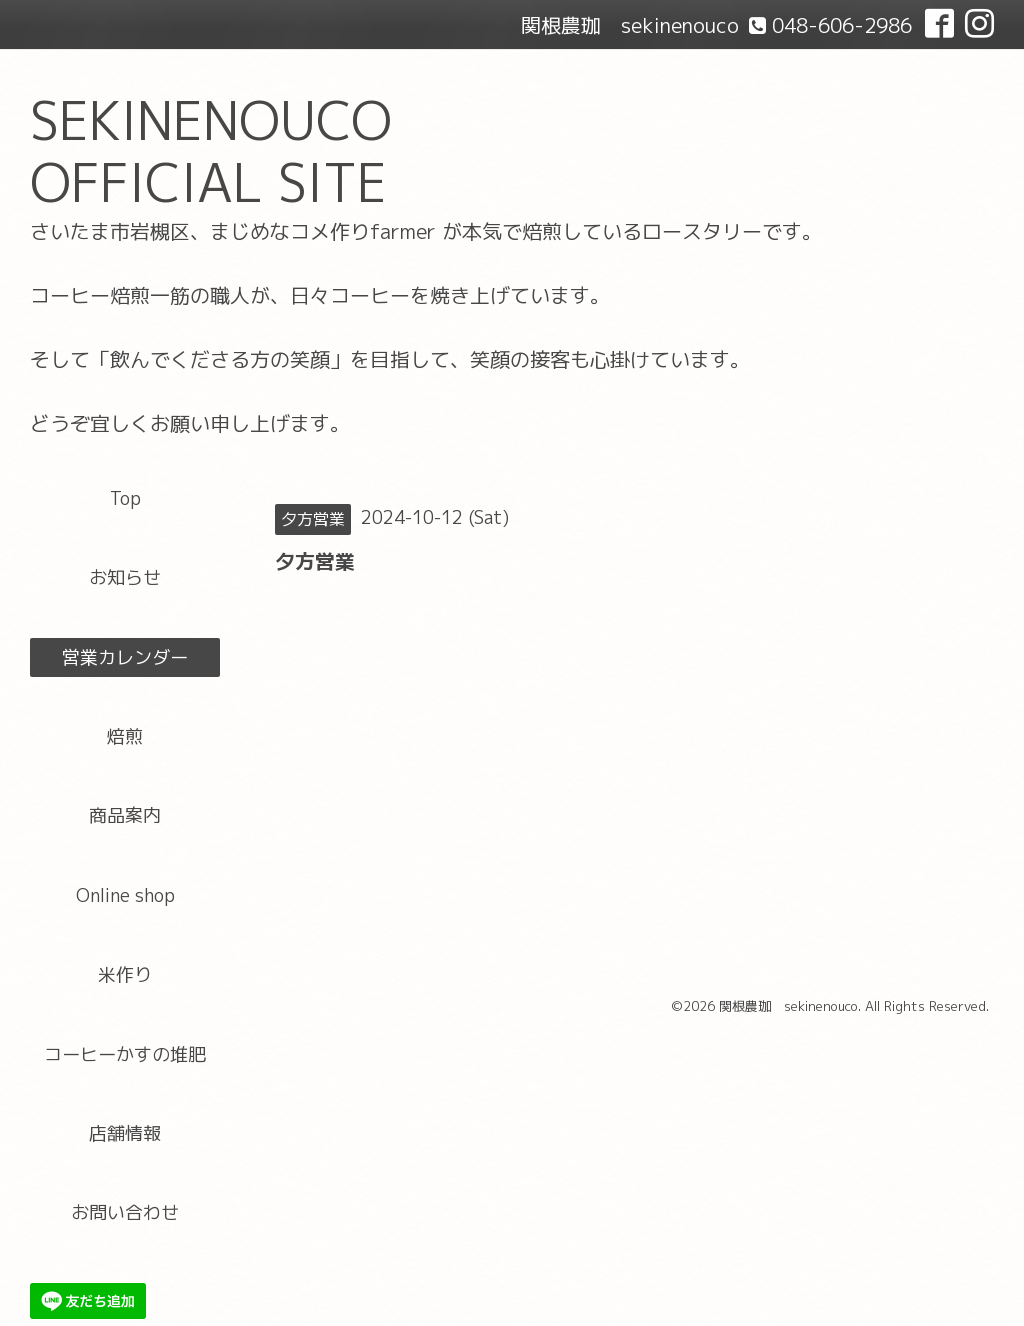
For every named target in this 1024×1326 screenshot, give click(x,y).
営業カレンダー (125, 657)
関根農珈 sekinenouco (788, 1006)
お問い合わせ (125, 1212)
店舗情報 (125, 1133)
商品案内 (125, 815)
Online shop (125, 895)
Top (125, 498)
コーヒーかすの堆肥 (125, 1054)
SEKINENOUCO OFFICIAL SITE (211, 151)
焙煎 (125, 736)
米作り (125, 974)
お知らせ (125, 577)
